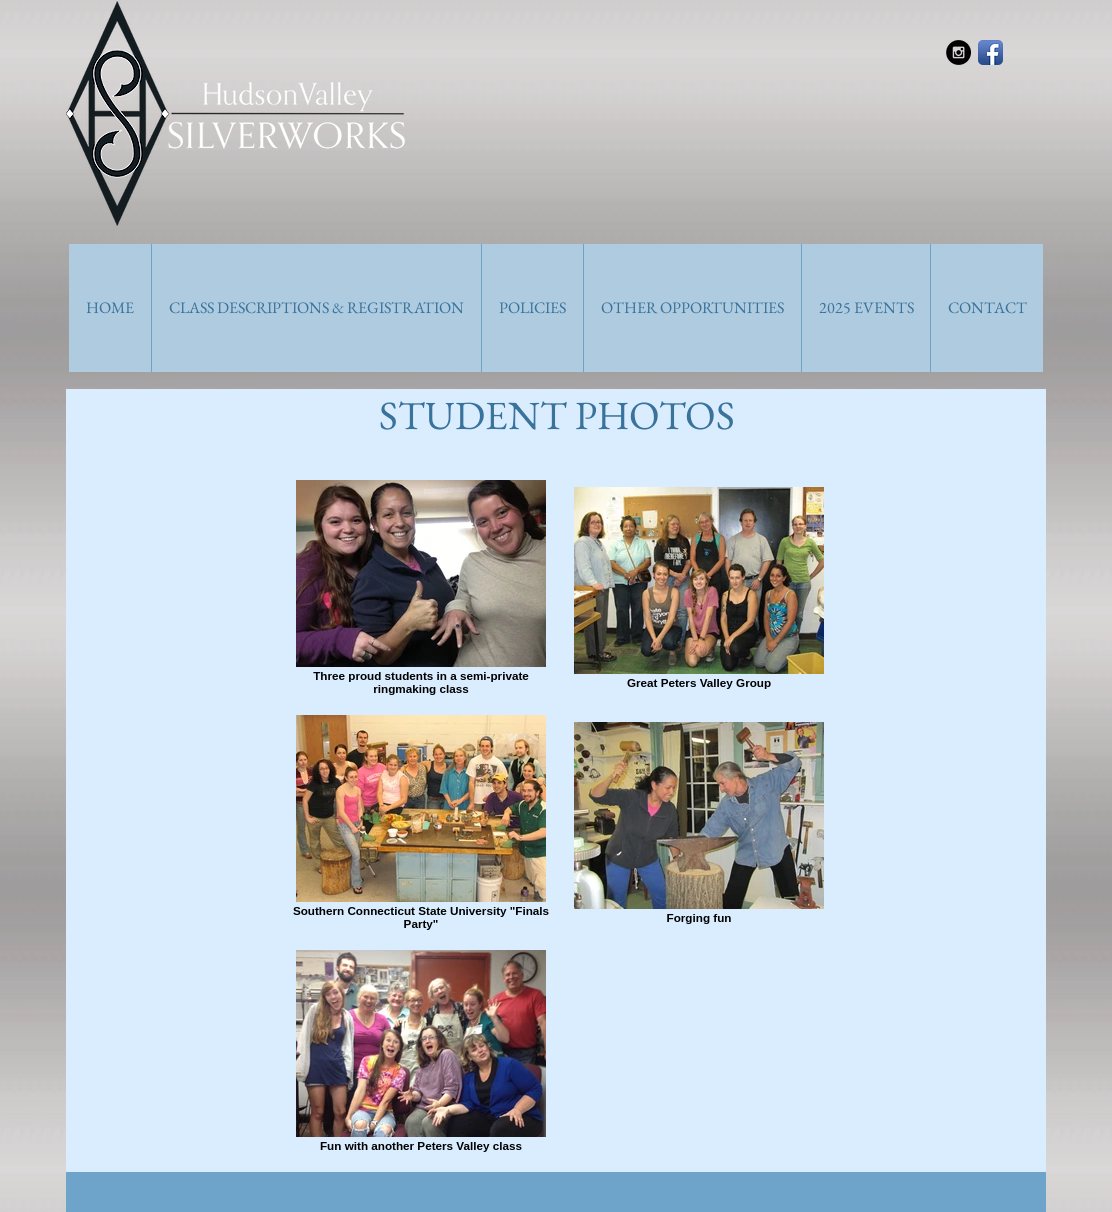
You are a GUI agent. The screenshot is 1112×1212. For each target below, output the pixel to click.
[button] (316, 308)
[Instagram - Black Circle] (958, 52)
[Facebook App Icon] (990, 52)
